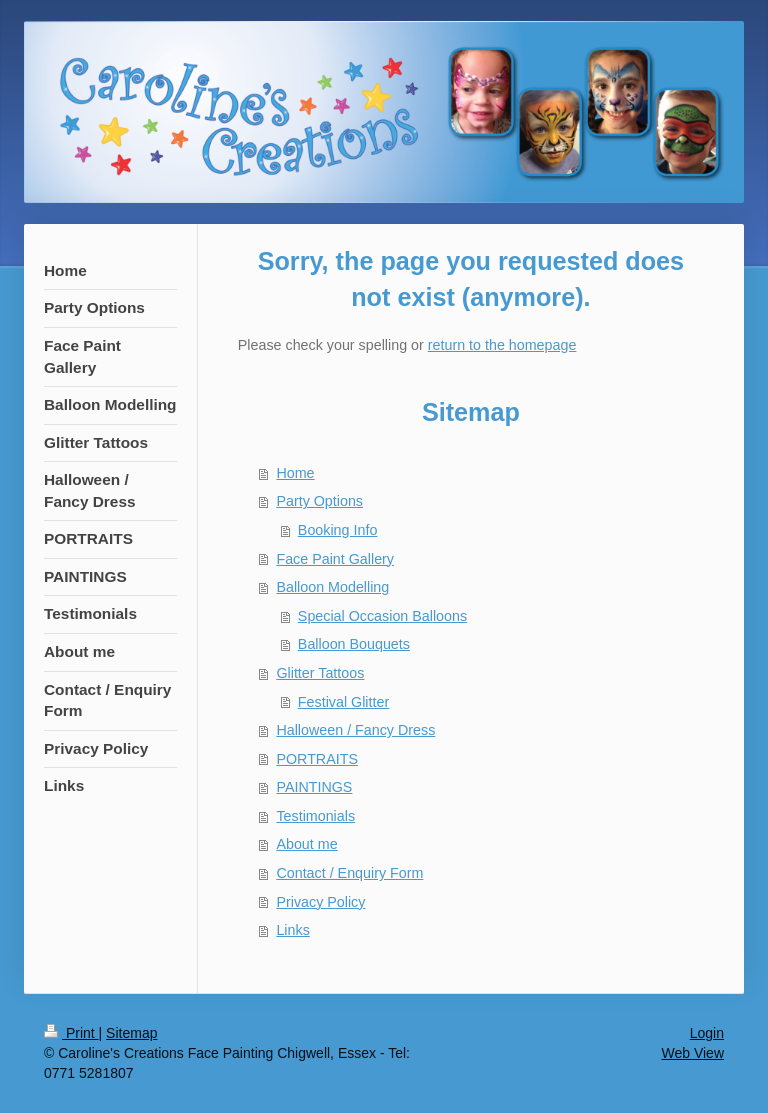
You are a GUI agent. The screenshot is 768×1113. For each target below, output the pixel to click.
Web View (692, 1053)
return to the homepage (502, 345)
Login (707, 1033)
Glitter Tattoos (320, 673)
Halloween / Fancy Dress (355, 730)
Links (292, 930)
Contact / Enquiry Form (349, 873)
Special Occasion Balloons (382, 616)
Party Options (319, 501)
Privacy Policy (320, 902)
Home (295, 473)
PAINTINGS (314, 787)
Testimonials (315, 816)
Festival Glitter (343, 702)
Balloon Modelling (332, 587)
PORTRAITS (317, 759)
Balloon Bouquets (354, 644)
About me (306, 844)
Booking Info (338, 530)
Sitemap (131, 1033)
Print (71, 1033)
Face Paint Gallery (335, 559)
